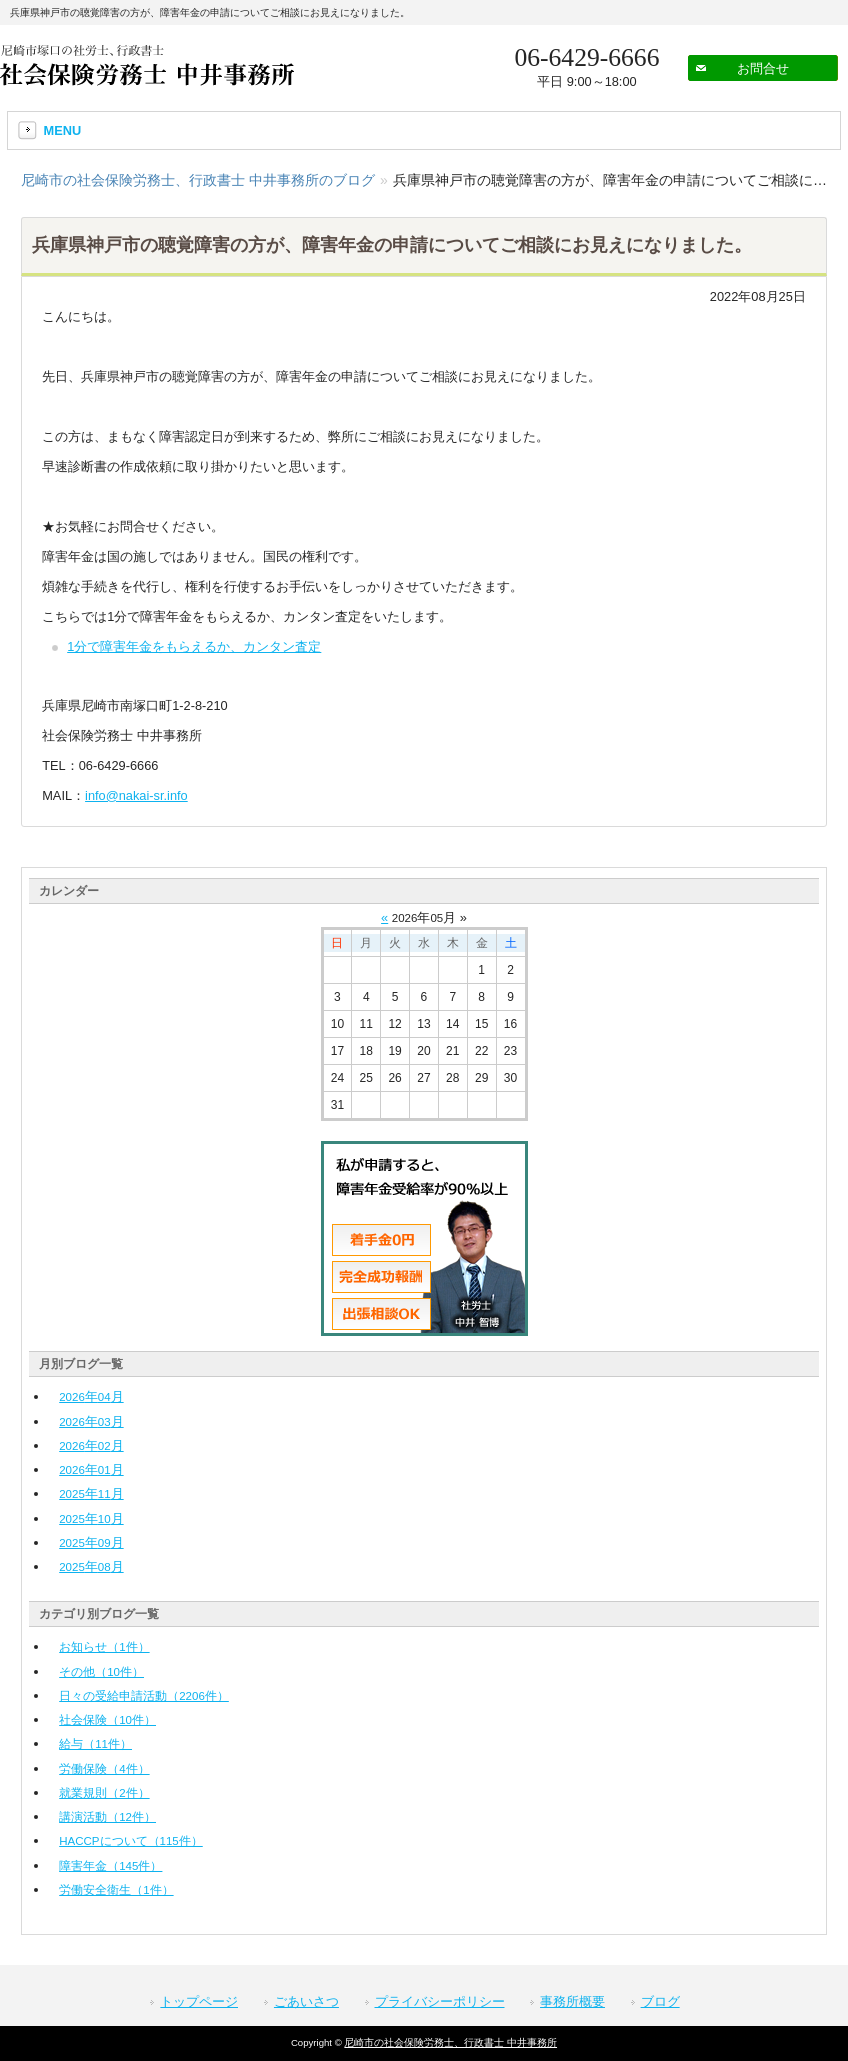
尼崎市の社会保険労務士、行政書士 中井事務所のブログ (198, 180)
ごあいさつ (306, 2001)
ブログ (660, 2001)
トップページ (199, 2001)
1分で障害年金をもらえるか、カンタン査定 (194, 646)
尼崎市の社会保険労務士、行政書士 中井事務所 (450, 2042)
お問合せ (763, 68)
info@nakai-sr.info (136, 795)
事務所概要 (572, 2001)
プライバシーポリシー (440, 2001)
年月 (91, 1396)
